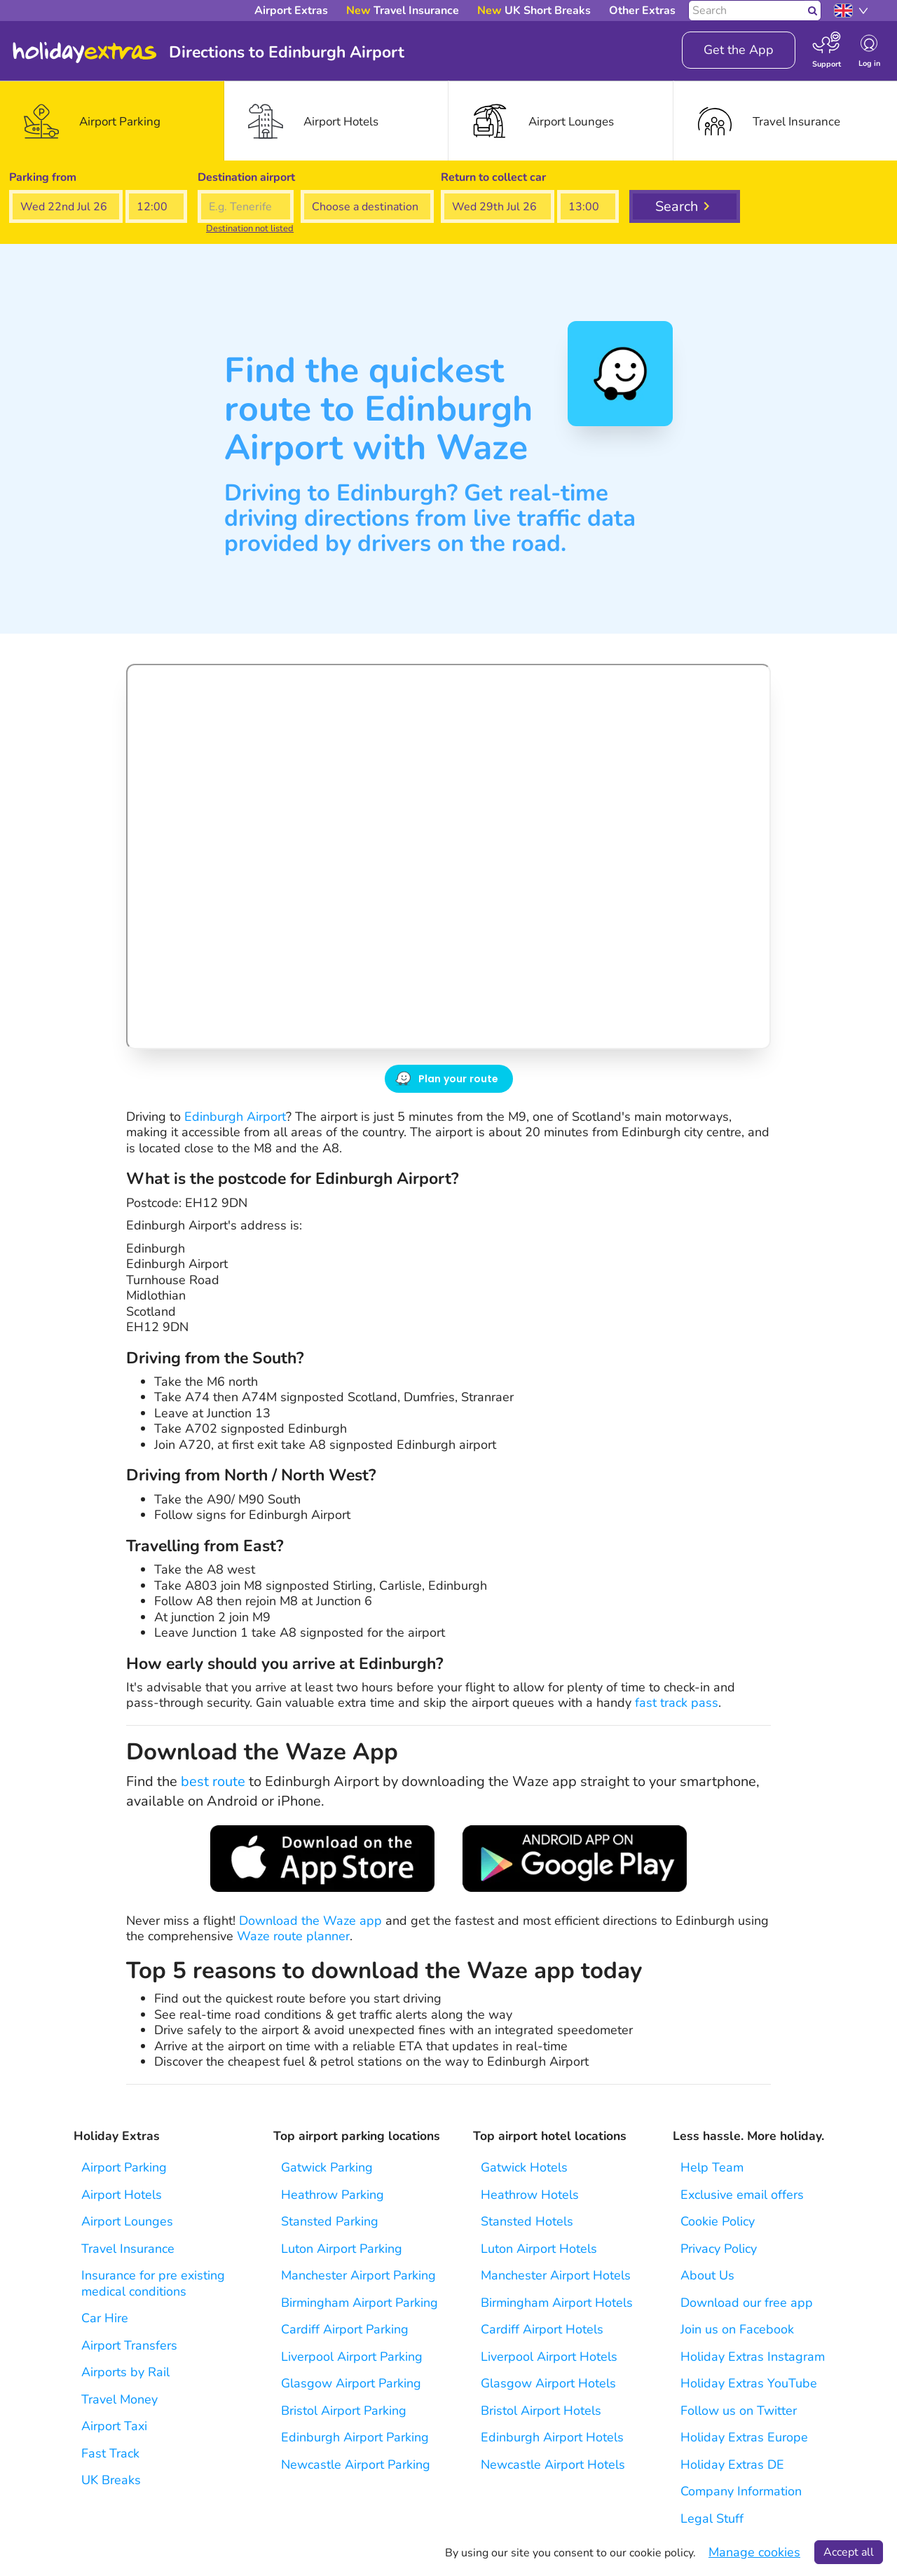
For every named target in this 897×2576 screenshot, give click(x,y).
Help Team (712, 2168)
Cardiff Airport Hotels (542, 2330)
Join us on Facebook (737, 2330)
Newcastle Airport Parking (355, 2465)
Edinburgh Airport (235, 1116)
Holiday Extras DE (732, 2465)
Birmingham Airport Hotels (557, 2303)
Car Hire (104, 2318)
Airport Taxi (114, 2426)
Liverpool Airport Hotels (549, 2357)
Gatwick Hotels (524, 2168)
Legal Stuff (712, 2519)
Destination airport (246, 177)
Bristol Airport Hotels (541, 2411)
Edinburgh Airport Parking (355, 2438)
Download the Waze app (310, 1920)
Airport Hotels (121, 2195)
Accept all (848, 2552)
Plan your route (458, 1079)
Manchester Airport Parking (358, 2276)
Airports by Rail (125, 2372)
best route (213, 1781)
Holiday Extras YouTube (748, 2384)
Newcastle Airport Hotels (553, 2465)
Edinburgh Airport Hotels (552, 2438)
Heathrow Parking (332, 2195)
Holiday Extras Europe (744, 2438)
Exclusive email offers (742, 2195)
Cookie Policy (717, 2222)
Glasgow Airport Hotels (548, 2384)
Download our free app (746, 2303)
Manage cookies (754, 2552)
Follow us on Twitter (738, 2411)
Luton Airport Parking (341, 2249)
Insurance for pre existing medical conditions (153, 2283)
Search (676, 206)
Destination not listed (250, 228)
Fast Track (110, 2454)
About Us (707, 2276)
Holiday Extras (85, 53)
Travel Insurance (127, 2249)
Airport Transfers (129, 2346)
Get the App (739, 49)
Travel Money (119, 2400)
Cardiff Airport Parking (345, 2330)
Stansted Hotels (527, 2222)
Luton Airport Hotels (539, 2249)
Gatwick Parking (327, 2168)
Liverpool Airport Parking (352, 2357)
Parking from (42, 177)
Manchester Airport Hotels (556, 2276)
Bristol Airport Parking (343, 2411)
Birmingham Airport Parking (359, 2303)
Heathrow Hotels (530, 2195)
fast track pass (676, 1702)
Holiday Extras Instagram (752, 2357)
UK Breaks (111, 2480)
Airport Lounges (127, 2222)
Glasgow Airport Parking (351, 2384)
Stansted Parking (329, 2222)
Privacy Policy (718, 2249)
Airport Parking (124, 2168)
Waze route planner (293, 1936)
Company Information (741, 2491)
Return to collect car (493, 177)
